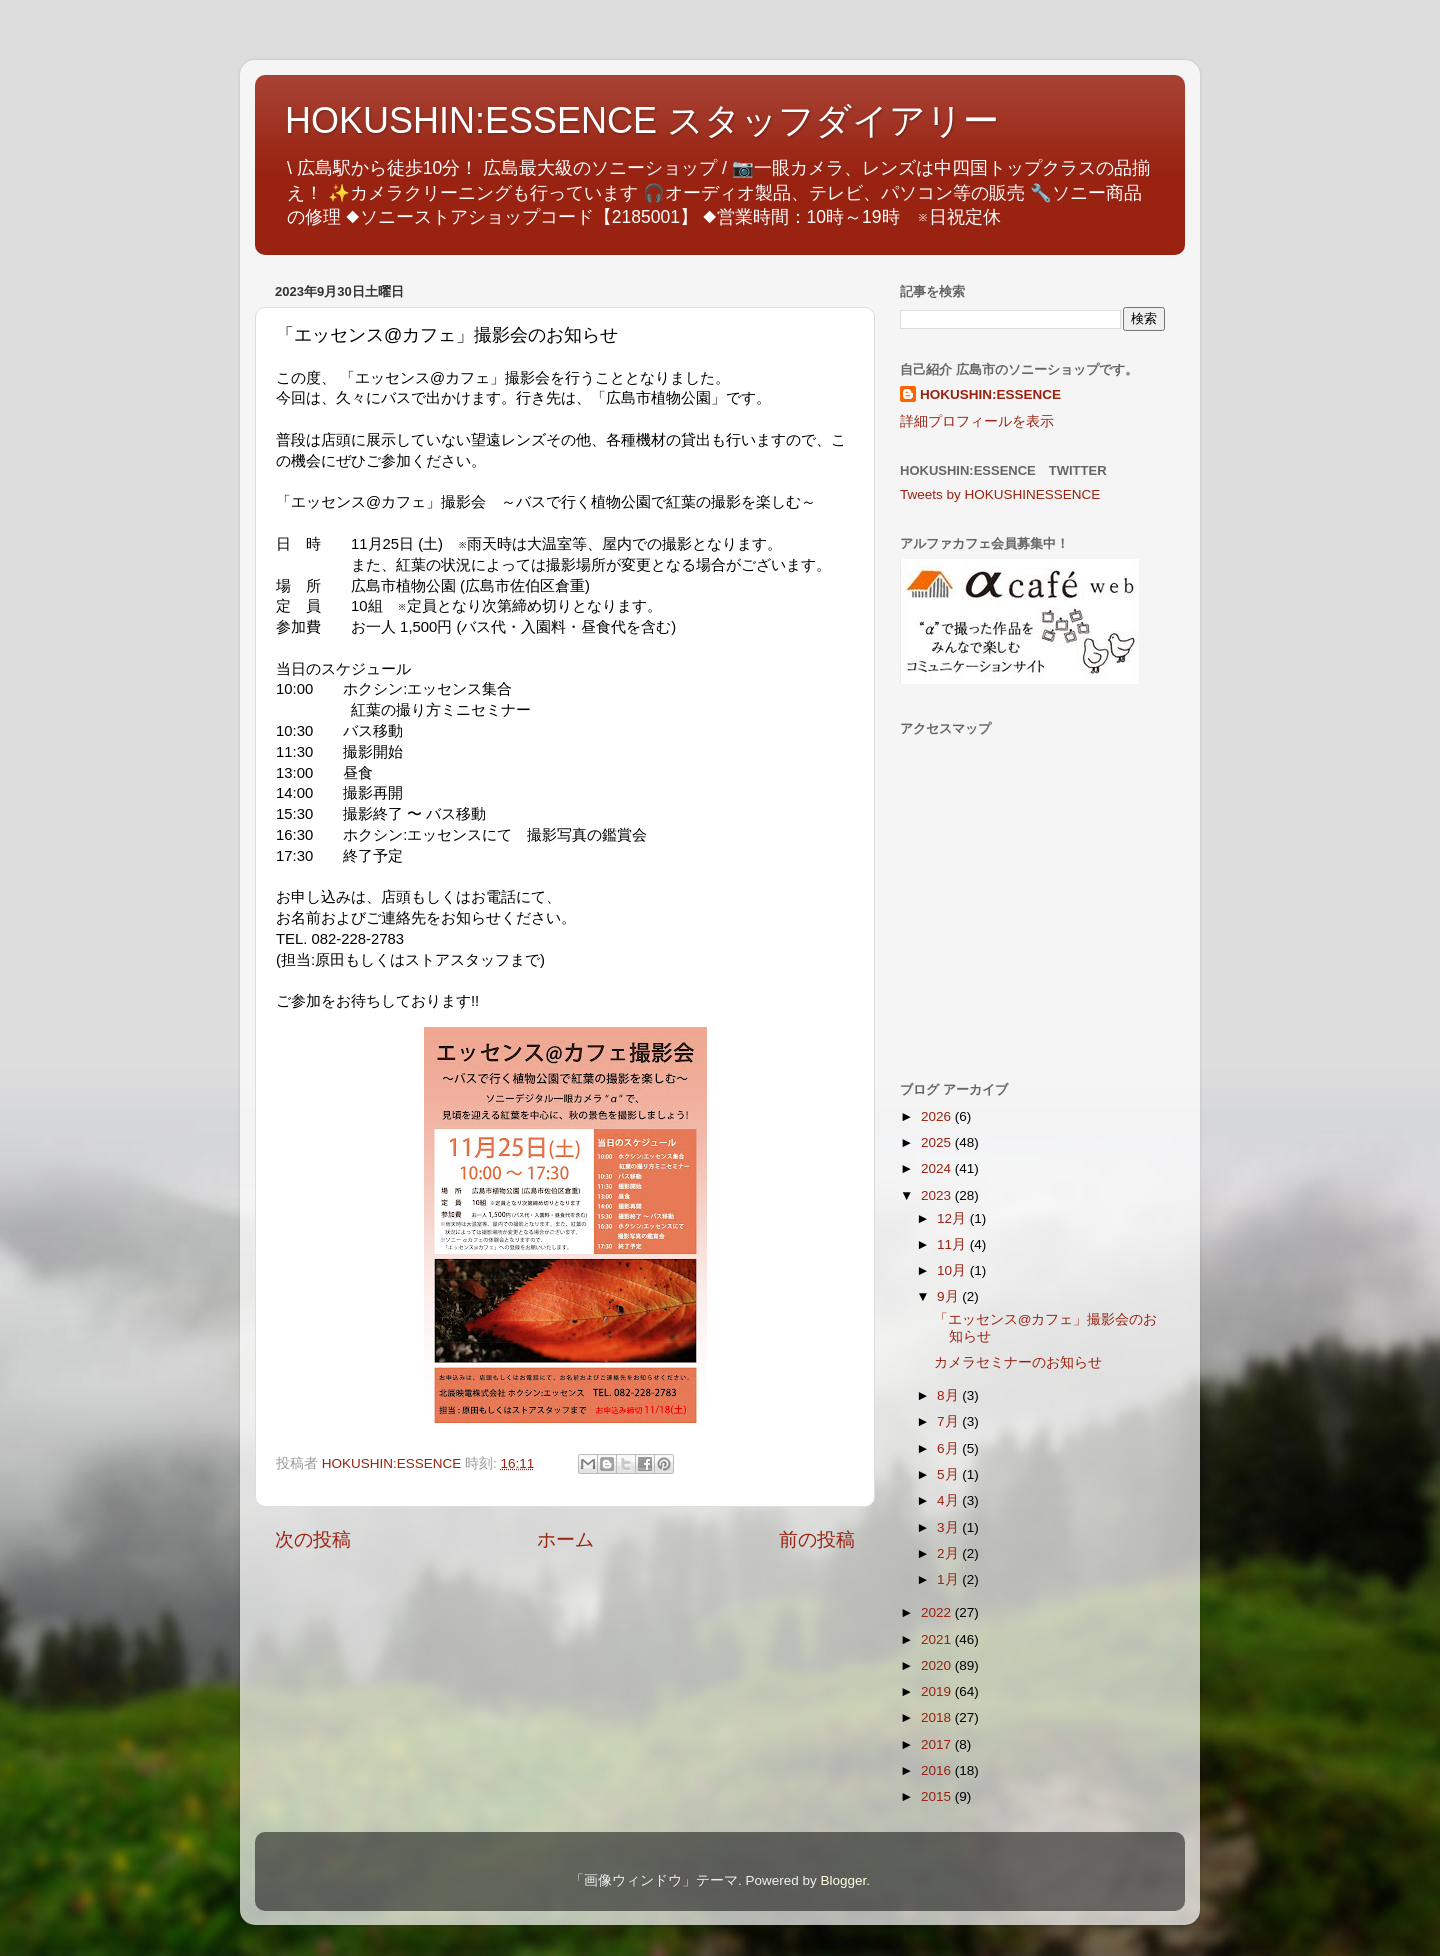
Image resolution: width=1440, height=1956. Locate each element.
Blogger (843, 1880)
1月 (949, 1579)
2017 (938, 1744)
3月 (949, 1527)
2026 (938, 1116)
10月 (953, 1270)
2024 (938, 1168)
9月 (949, 1296)
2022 (938, 1612)
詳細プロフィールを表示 (977, 421)
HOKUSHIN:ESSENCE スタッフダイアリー (642, 120)
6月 (949, 1448)
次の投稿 (313, 1539)
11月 (953, 1244)
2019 (938, 1691)
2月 (949, 1553)
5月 (949, 1474)
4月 (949, 1500)
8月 (949, 1395)
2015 (938, 1796)
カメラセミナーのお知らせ (1018, 1362)
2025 (938, 1142)
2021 (938, 1639)
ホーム (565, 1539)
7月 (949, 1421)
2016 (938, 1770)
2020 (938, 1665)
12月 (953, 1218)
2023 (938, 1195)
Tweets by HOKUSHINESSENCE (1000, 494)
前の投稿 (817, 1539)
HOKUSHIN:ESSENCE (990, 394)
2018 (938, 1717)
